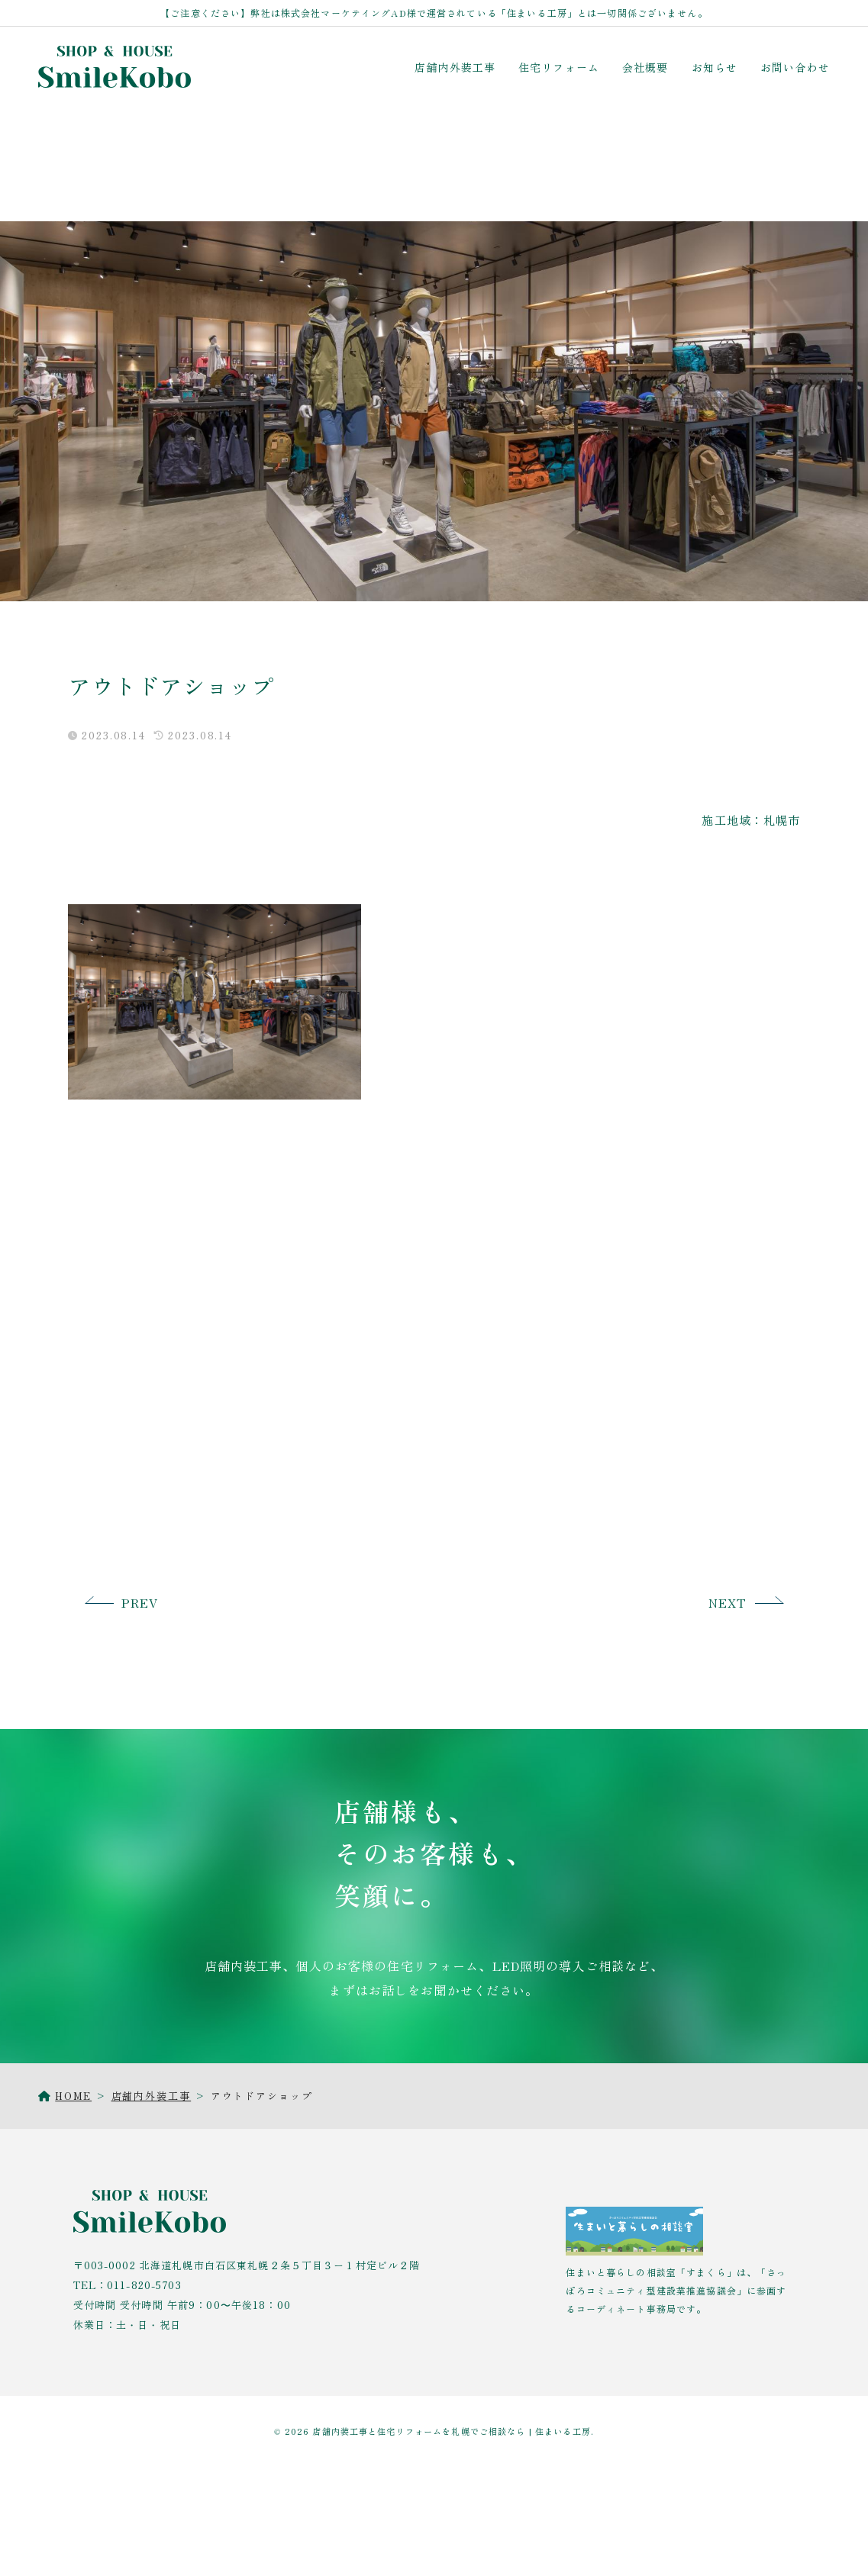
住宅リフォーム (558, 67)
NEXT (727, 1602)
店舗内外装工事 (455, 67)
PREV (140, 1602)
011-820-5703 (144, 2285)
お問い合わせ (795, 67)
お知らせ (715, 67)
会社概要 (645, 67)
